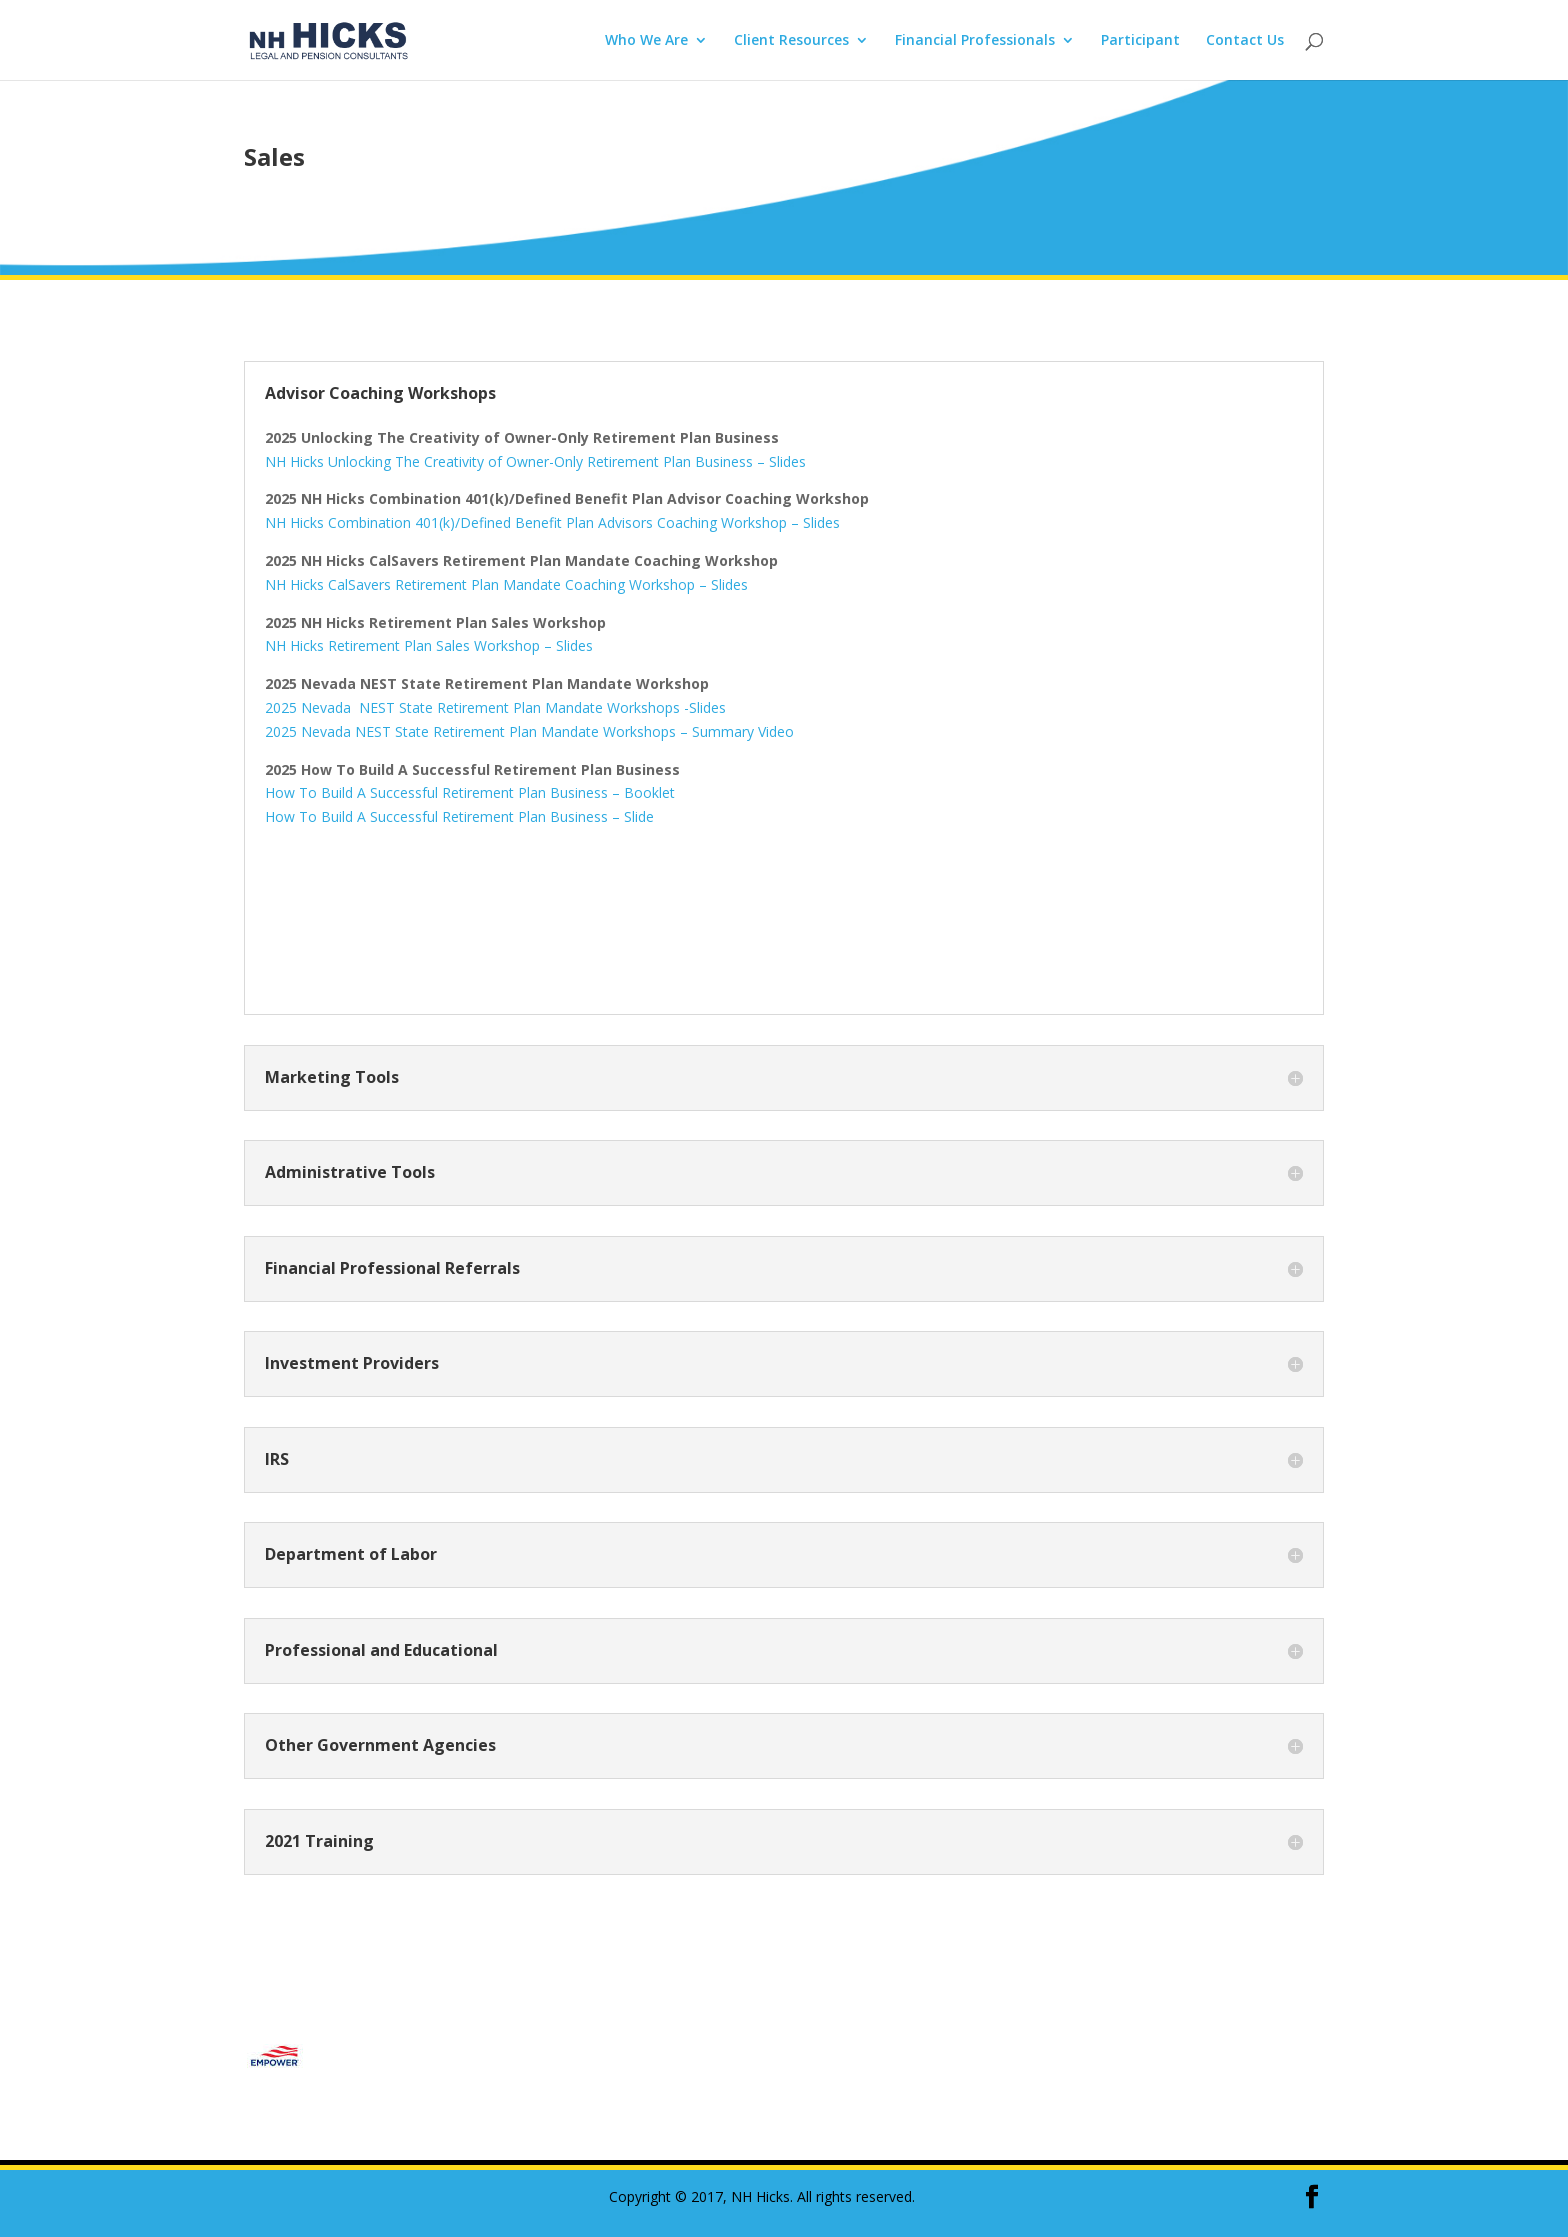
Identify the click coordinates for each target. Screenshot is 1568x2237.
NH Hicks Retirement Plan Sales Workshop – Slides (429, 645)
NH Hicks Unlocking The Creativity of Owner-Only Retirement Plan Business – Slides (535, 461)
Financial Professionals (975, 41)
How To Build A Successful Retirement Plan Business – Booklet (470, 792)
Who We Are (646, 41)
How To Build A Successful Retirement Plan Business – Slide (459, 816)
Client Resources (791, 41)
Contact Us (1245, 41)
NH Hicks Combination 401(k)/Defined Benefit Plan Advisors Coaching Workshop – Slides (552, 522)
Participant (1140, 41)
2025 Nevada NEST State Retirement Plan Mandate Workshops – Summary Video (529, 731)
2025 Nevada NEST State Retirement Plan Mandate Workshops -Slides (495, 707)
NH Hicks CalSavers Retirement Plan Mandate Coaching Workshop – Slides (506, 584)
